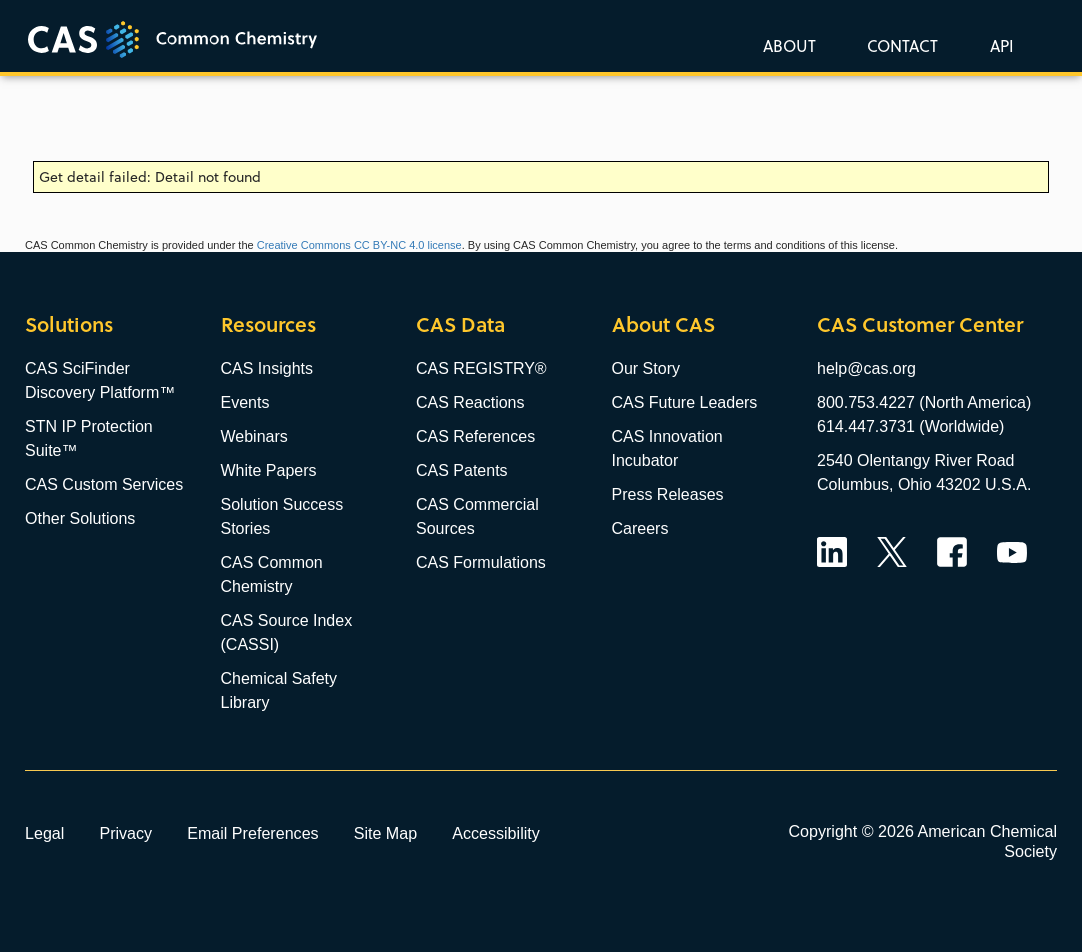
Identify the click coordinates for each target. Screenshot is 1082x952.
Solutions (69, 324)
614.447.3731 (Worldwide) (910, 426)
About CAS (663, 324)
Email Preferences (253, 833)
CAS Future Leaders (685, 402)
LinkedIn (832, 552)
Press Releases (668, 494)
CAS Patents (462, 470)
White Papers (269, 470)
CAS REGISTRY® (481, 368)
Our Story (646, 368)
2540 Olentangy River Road (915, 460)
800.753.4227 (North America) (924, 402)
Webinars (254, 436)
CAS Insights (267, 368)
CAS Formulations (481, 562)
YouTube (1012, 552)
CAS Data (460, 324)
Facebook (952, 552)
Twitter (892, 552)
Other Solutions (80, 518)
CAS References (475, 436)
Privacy (125, 833)
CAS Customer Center (920, 324)
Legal (44, 833)
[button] (998, 45)
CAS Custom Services (104, 484)
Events (245, 402)
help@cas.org (866, 368)
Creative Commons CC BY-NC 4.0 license (359, 245)
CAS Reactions (470, 402)
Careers (640, 528)
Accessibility (496, 833)
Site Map (386, 833)
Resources (268, 324)
